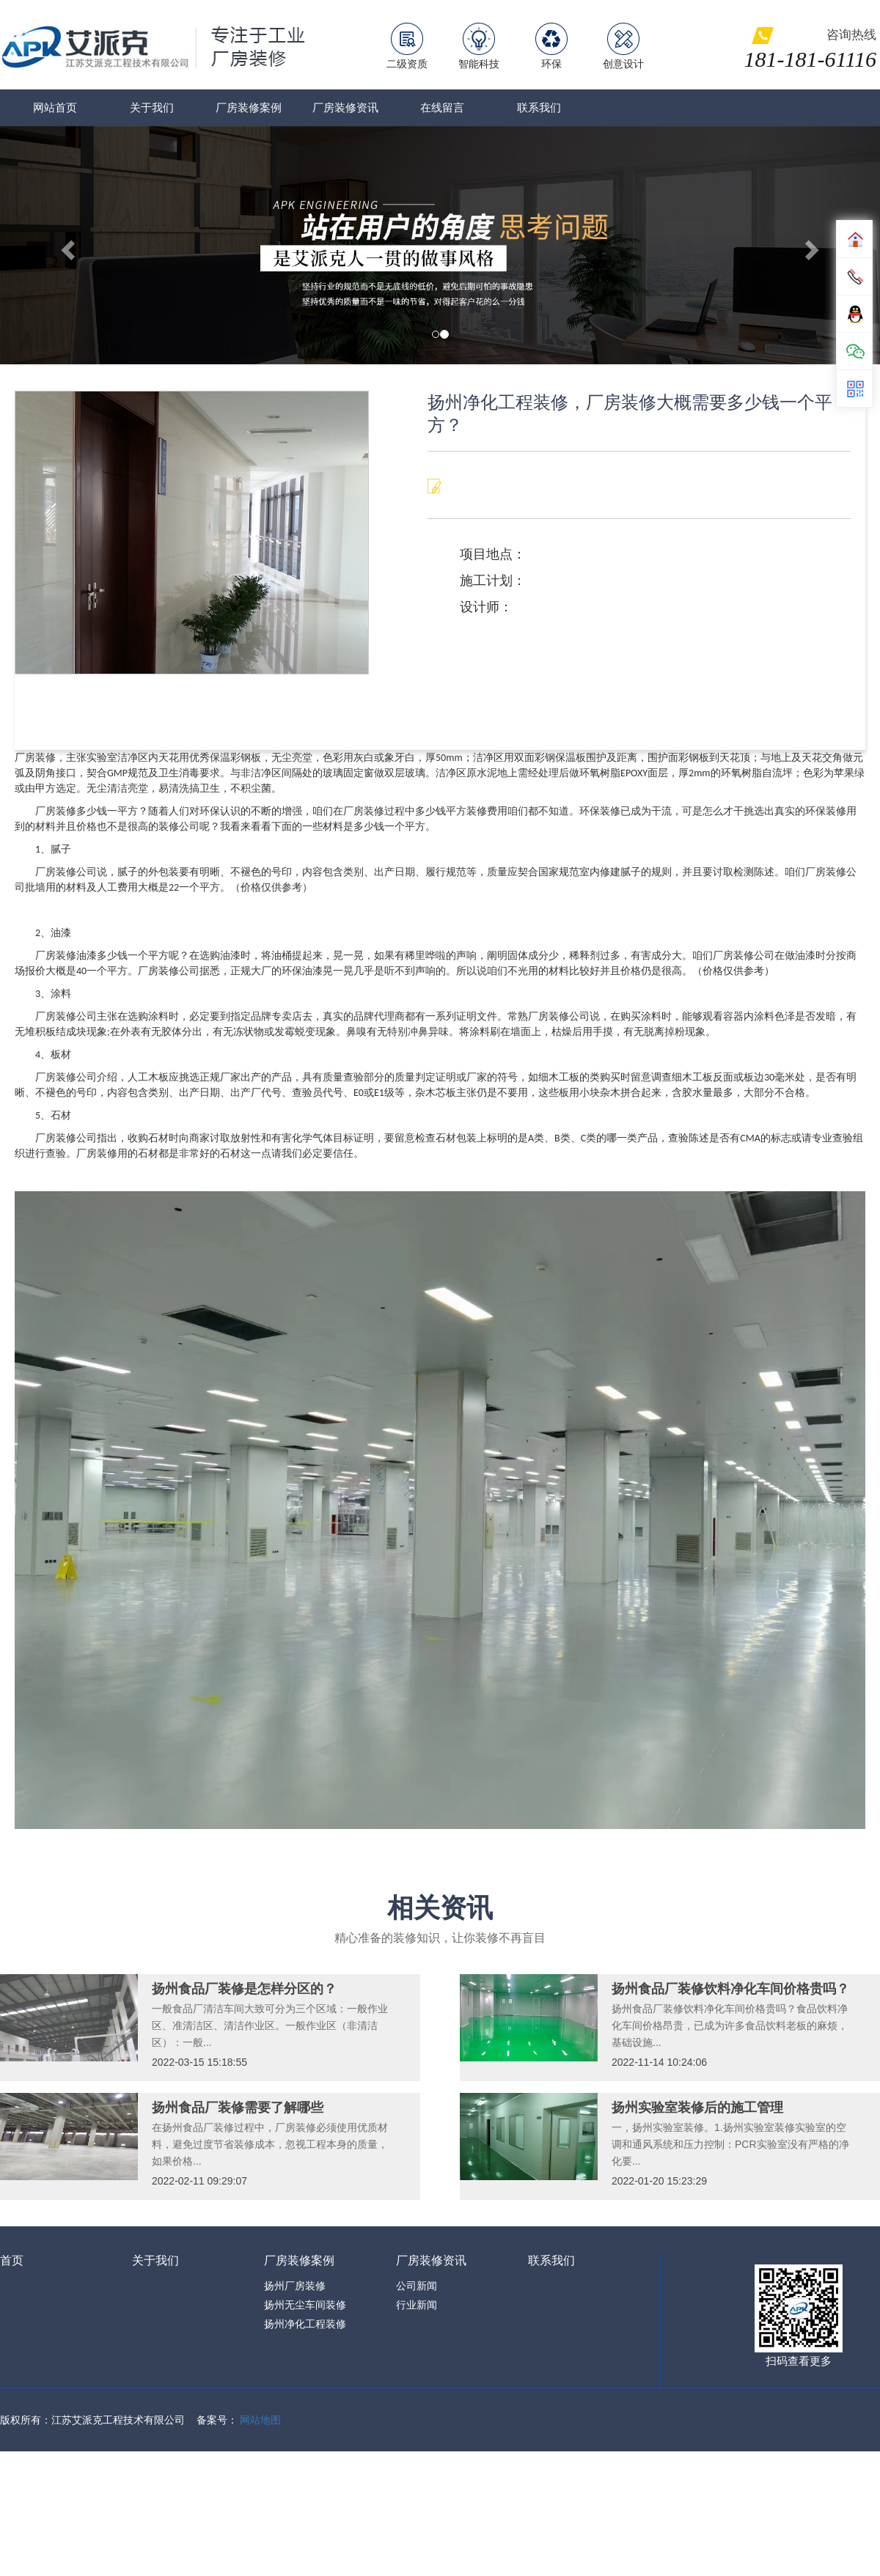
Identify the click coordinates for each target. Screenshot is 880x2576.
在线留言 (442, 107)
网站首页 (55, 107)
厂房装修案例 (249, 107)
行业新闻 (416, 2305)
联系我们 (539, 107)
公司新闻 (416, 2286)
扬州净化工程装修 (305, 2324)
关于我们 (152, 107)
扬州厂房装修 (295, 2286)
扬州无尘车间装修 (305, 2305)
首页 (11, 2260)
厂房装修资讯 (345, 107)
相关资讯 (440, 1908)
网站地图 (260, 2420)
